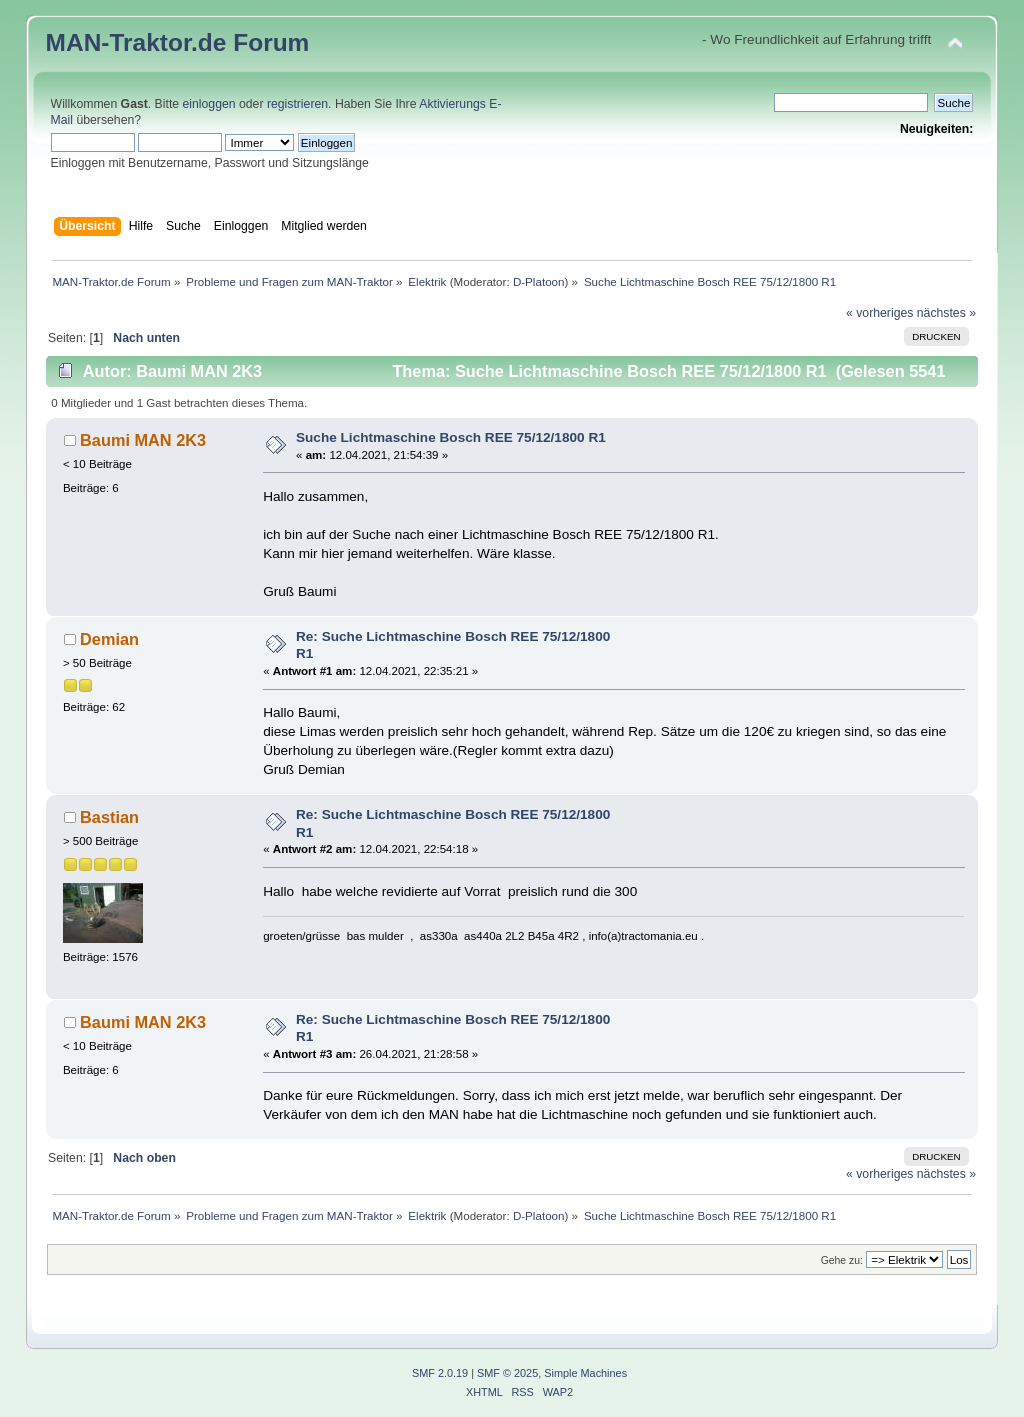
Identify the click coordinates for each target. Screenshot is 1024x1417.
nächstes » (946, 313)
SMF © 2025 (507, 1373)
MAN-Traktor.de (136, 42)
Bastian (109, 817)
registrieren (297, 104)
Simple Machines (585, 1373)
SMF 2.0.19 (440, 1373)
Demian (109, 639)
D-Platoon (539, 281)
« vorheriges (879, 313)
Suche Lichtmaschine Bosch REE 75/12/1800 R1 (451, 437)
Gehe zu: (842, 1260)
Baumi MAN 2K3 (143, 440)
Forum (271, 42)
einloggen (209, 104)
